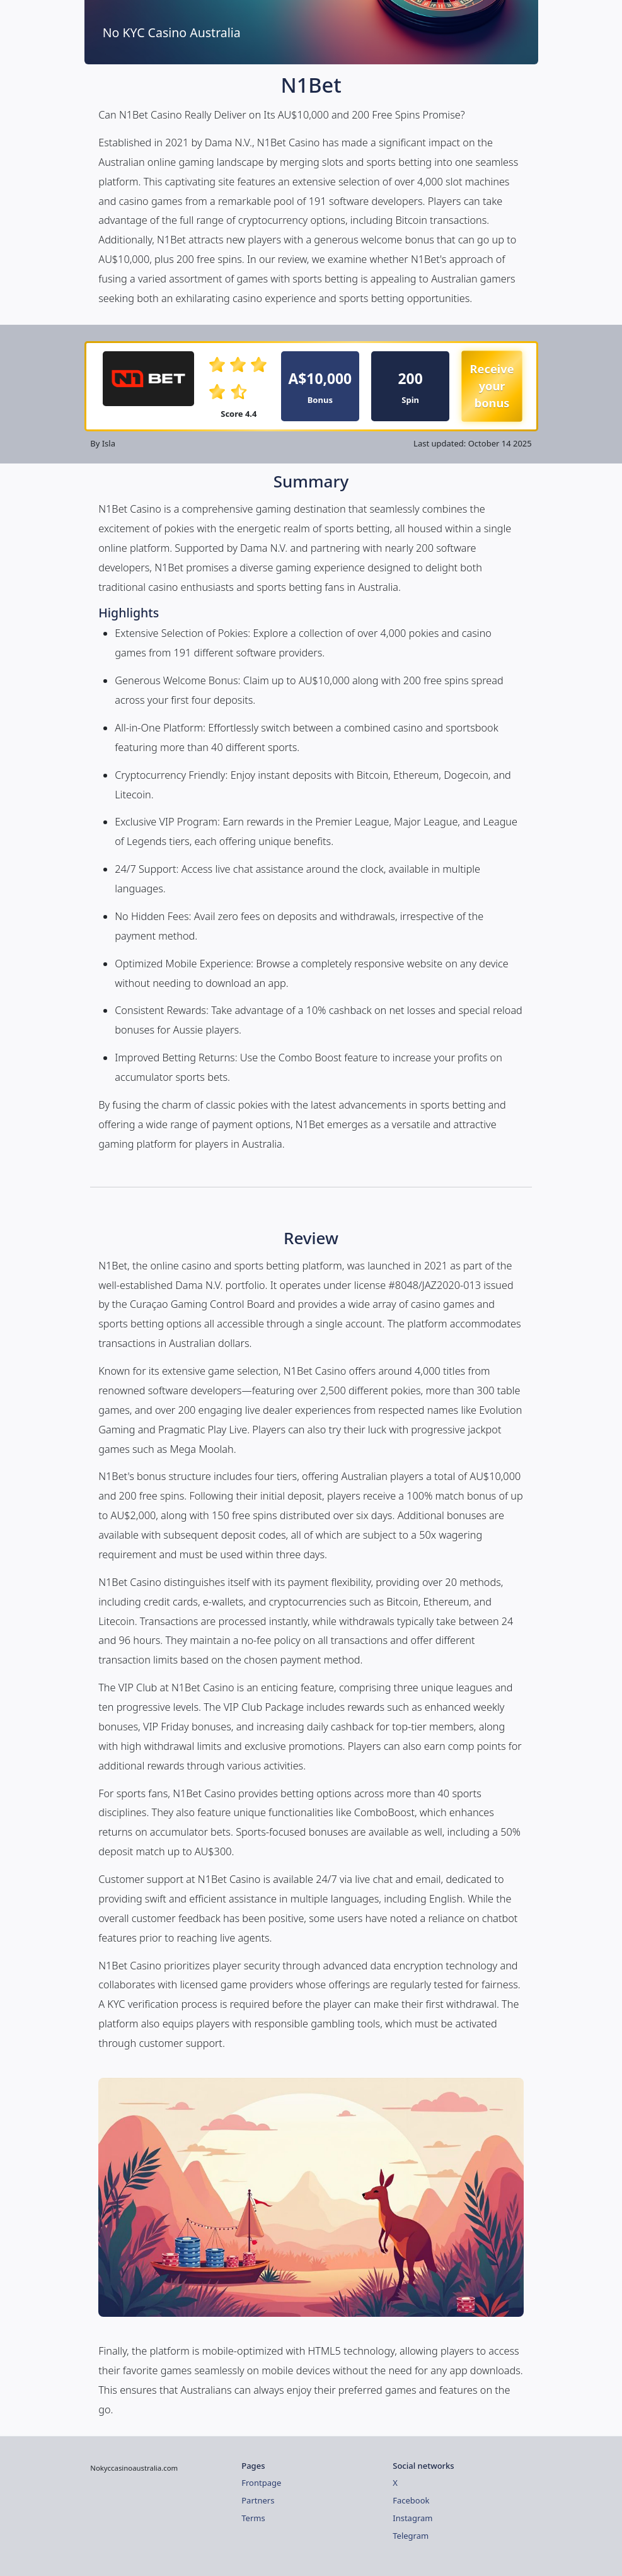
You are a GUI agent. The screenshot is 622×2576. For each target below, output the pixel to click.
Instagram (412, 2518)
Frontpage (261, 2482)
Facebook (411, 2500)
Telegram (411, 2535)
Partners (257, 2500)
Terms (253, 2518)
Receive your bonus (491, 386)
